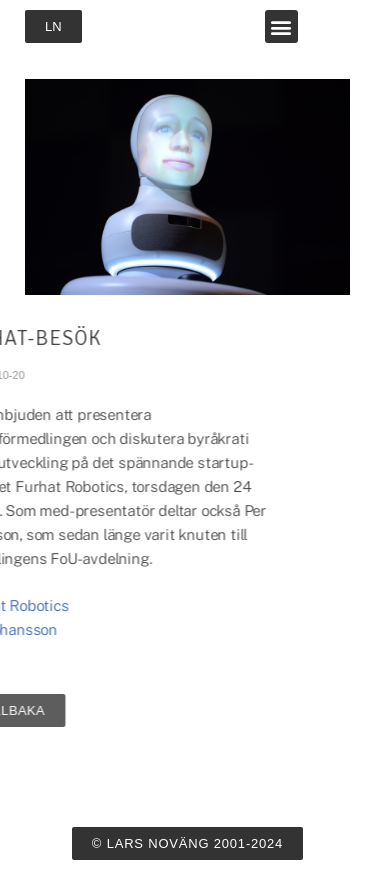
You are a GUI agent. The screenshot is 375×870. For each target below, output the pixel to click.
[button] (281, 26)
